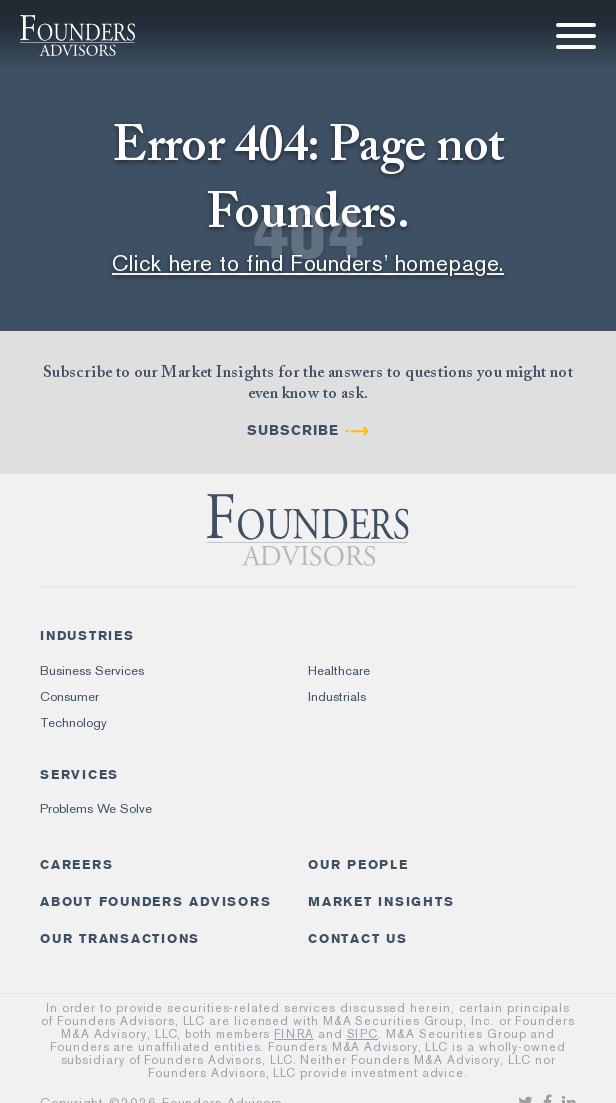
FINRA (294, 1034)
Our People (358, 864)
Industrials (337, 696)
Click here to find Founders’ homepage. (308, 263)
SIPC (363, 1034)
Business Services (92, 670)
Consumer (69, 696)
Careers (76, 864)
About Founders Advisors (155, 901)
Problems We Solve (96, 808)
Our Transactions (120, 938)
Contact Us (358, 938)
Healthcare (339, 670)
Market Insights (381, 901)
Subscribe (293, 430)
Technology (73, 722)
